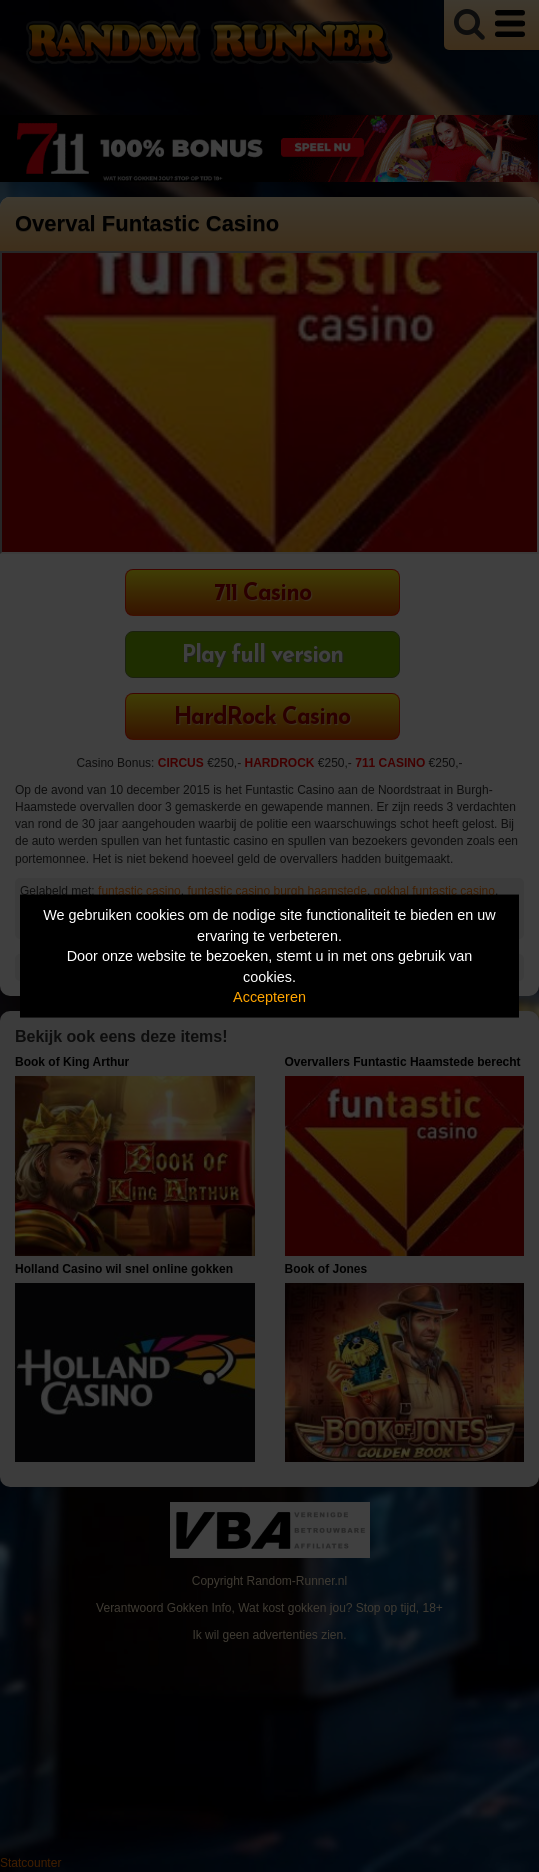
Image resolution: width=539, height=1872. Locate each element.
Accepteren (269, 997)
